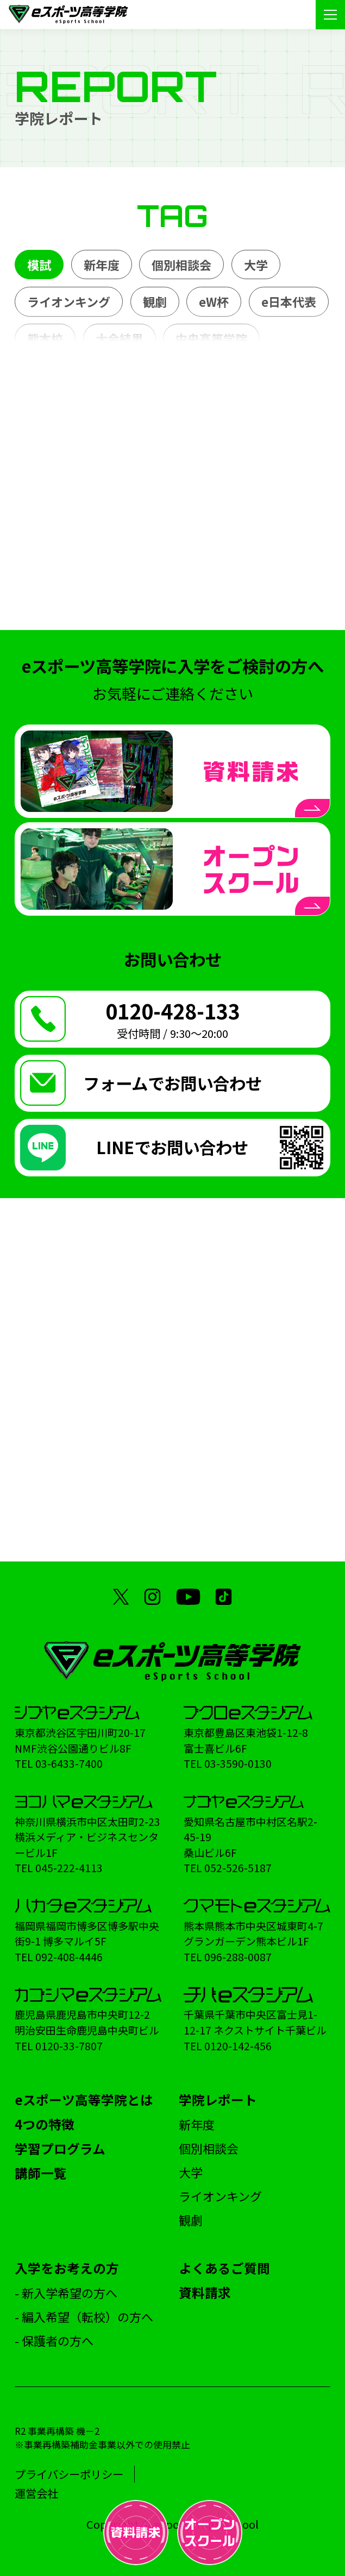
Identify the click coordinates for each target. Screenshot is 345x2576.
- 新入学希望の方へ (66, 2292)
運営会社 (36, 2493)
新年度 (102, 264)
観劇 (155, 301)
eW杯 (214, 301)
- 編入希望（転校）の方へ (84, 2316)
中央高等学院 (211, 338)
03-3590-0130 (238, 1763)
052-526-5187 (238, 1867)
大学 (256, 264)
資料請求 (205, 2292)
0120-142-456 (238, 2045)
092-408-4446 (69, 1956)
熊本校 (45, 338)
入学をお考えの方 (67, 2268)
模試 (39, 264)
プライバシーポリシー (69, 2474)
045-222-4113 (69, 1867)
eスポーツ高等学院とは (84, 2099)
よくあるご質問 (224, 2268)
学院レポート (218, 2099)
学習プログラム (60, 2148)
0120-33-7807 (69, 2045)
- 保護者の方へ (54, 2340)
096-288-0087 (238, 1956)
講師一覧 (41, 2173)
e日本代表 (288, 301)
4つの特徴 (44, 2124)
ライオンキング (68, 301)
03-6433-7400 (69, 1763)
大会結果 (119, 338)
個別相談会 (181, 264)
